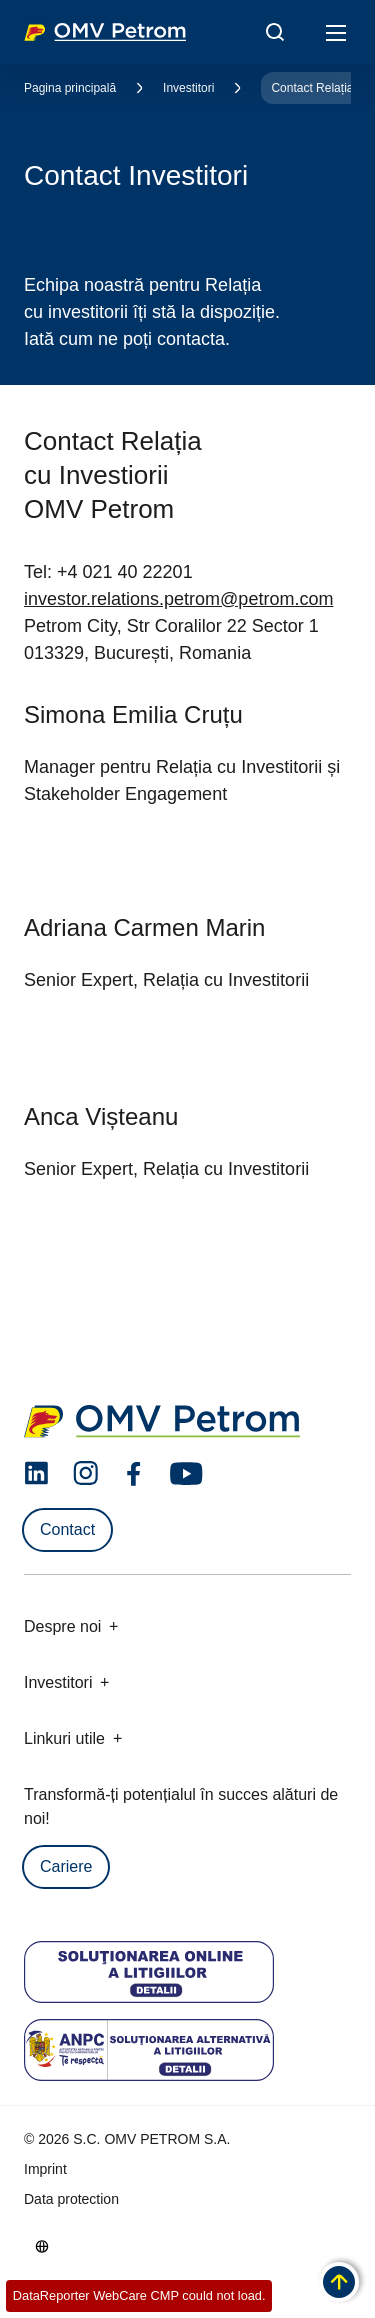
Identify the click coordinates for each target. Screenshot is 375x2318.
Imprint (45, 2169)
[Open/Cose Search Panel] (275, 32)
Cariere (66, 1866)
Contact (67, 1529)
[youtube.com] (187, 1474)
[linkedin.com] (36, 1473)
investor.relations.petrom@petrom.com (178, 599)
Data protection (71, 2199)
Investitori (188, 88)
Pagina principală (70, 88)
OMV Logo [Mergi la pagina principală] (105, 32)
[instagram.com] (85, 1473)
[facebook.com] (134, 1474)
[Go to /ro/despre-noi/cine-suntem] (42, 2246)
